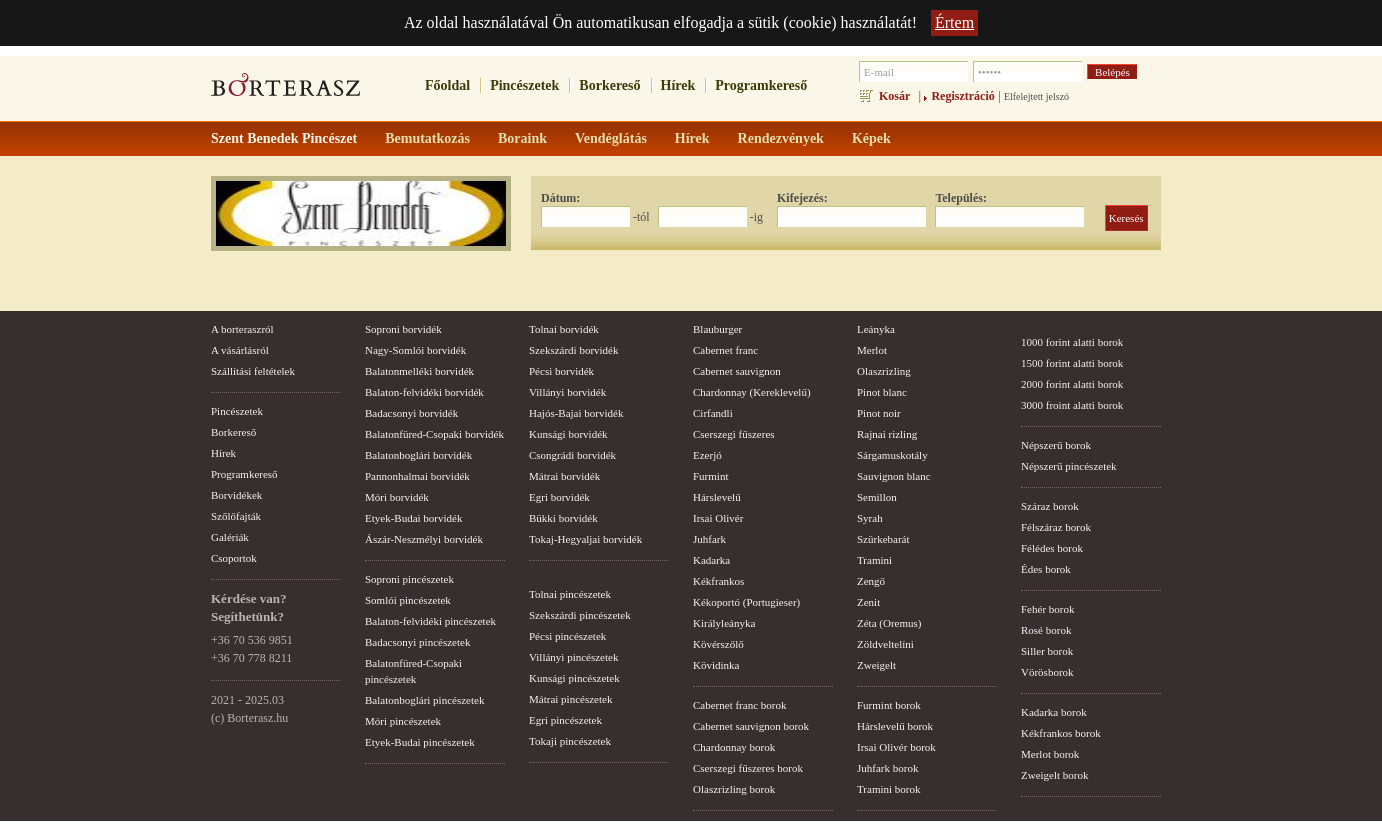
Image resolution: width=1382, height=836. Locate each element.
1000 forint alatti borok (1072, 342)
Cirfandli (713, 413)
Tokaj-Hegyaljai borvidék (585, 539)
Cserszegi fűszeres (734, 434)
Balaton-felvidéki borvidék (424, 392)
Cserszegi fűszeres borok (748, 768)
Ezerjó (707, 455)
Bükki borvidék (563, 518)
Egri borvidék (559, 497)
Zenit (868, 602)
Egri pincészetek (565, 720)
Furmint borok (889, 705)
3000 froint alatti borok (1072, 405)
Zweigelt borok (1055, 775)
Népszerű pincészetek (1069, 466)
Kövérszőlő (718, 644)
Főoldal (447, 85)
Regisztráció (962, 96)
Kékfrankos (718, 581)
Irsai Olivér (718, 518)
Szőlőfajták (236, 516)
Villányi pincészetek (573, 657)
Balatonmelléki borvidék (419, 371)
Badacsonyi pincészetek (417, 642)
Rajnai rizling (887, 434)
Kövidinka (716, 665)
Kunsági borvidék (568, 434)
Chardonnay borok (734, 747)
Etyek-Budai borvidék (413, 518)
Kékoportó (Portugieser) (746, 602)
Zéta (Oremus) (889, 623)
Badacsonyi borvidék (411, 413)
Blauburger (717, 329)
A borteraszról (242, 329)
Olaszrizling (884, 371)
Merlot (872, 350)
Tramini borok (888, 789)
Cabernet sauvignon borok (751, 726)
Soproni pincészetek (409, 579)
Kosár (894, 96)
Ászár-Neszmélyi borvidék (424, 539)
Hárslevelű (717, 497)
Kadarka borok (1054, 712)
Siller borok (1047, 651)
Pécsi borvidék (561, 371)
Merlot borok (1050, 754)
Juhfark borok (887, 768)
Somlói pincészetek (408, 600)
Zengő (871, 581)
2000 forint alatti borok (1072, 384)
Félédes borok (1052, 548)
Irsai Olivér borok (896, 747)
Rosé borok (1046, 630)
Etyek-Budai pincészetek (420, 742)
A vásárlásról (240, 350)
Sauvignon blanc (894, 476)
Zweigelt (876, 665)
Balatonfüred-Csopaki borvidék (434, 434)
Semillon (877, 497)
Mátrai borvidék (564, 476)
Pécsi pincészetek (567, 636)
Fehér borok (1047, 609)
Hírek (678, 85)
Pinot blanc (882, 392)
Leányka (876, 329)
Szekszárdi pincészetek (580, 615)
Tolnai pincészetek (570, 594)
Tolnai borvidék (564, 329)
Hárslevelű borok (895, 726)
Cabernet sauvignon (737, 371)
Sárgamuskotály (892, 455)
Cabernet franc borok (739, 705)
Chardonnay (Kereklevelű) (752, 392)
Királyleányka (724, 623)
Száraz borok (1050, 506)
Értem (954, 22)
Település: (961, 198)
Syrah (870, 518)
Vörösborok (1047, 672)
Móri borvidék (397, 497)
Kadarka (711, 560)
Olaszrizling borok (734, 789)
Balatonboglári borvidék (418, 455)
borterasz (286, 91)
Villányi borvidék (567, 392)
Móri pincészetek (403, 721)
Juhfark (709, 539)
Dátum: (560, 198)
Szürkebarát (883, 539)
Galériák (230, 537)
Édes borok (1046, 569)
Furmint (710, 476)
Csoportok (234, 558)
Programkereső (761, 85)
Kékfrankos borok (1061, 733)
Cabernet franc (725, 350)
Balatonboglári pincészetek (424, 700)
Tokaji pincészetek (570, 741)
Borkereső (609, 85)
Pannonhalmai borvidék (417, 476)
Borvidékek (236, 495)
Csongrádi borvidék (572, 455)
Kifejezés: (802, 198)
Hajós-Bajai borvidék (576, 413)
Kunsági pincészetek (574, 678)
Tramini (874, 560)
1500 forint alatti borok (1072, 363)
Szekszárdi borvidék (574, 350)
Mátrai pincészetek (570, 699)
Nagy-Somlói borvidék (415, 350)
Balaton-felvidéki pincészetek (430, 621)
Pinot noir (879, 413)
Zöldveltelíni (885, 644)
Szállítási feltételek (253, 371)
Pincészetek (524, 85)
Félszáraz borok (1056, 527)
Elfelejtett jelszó (1036, 96)
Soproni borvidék (403, 329)
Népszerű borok (1056, 445)
